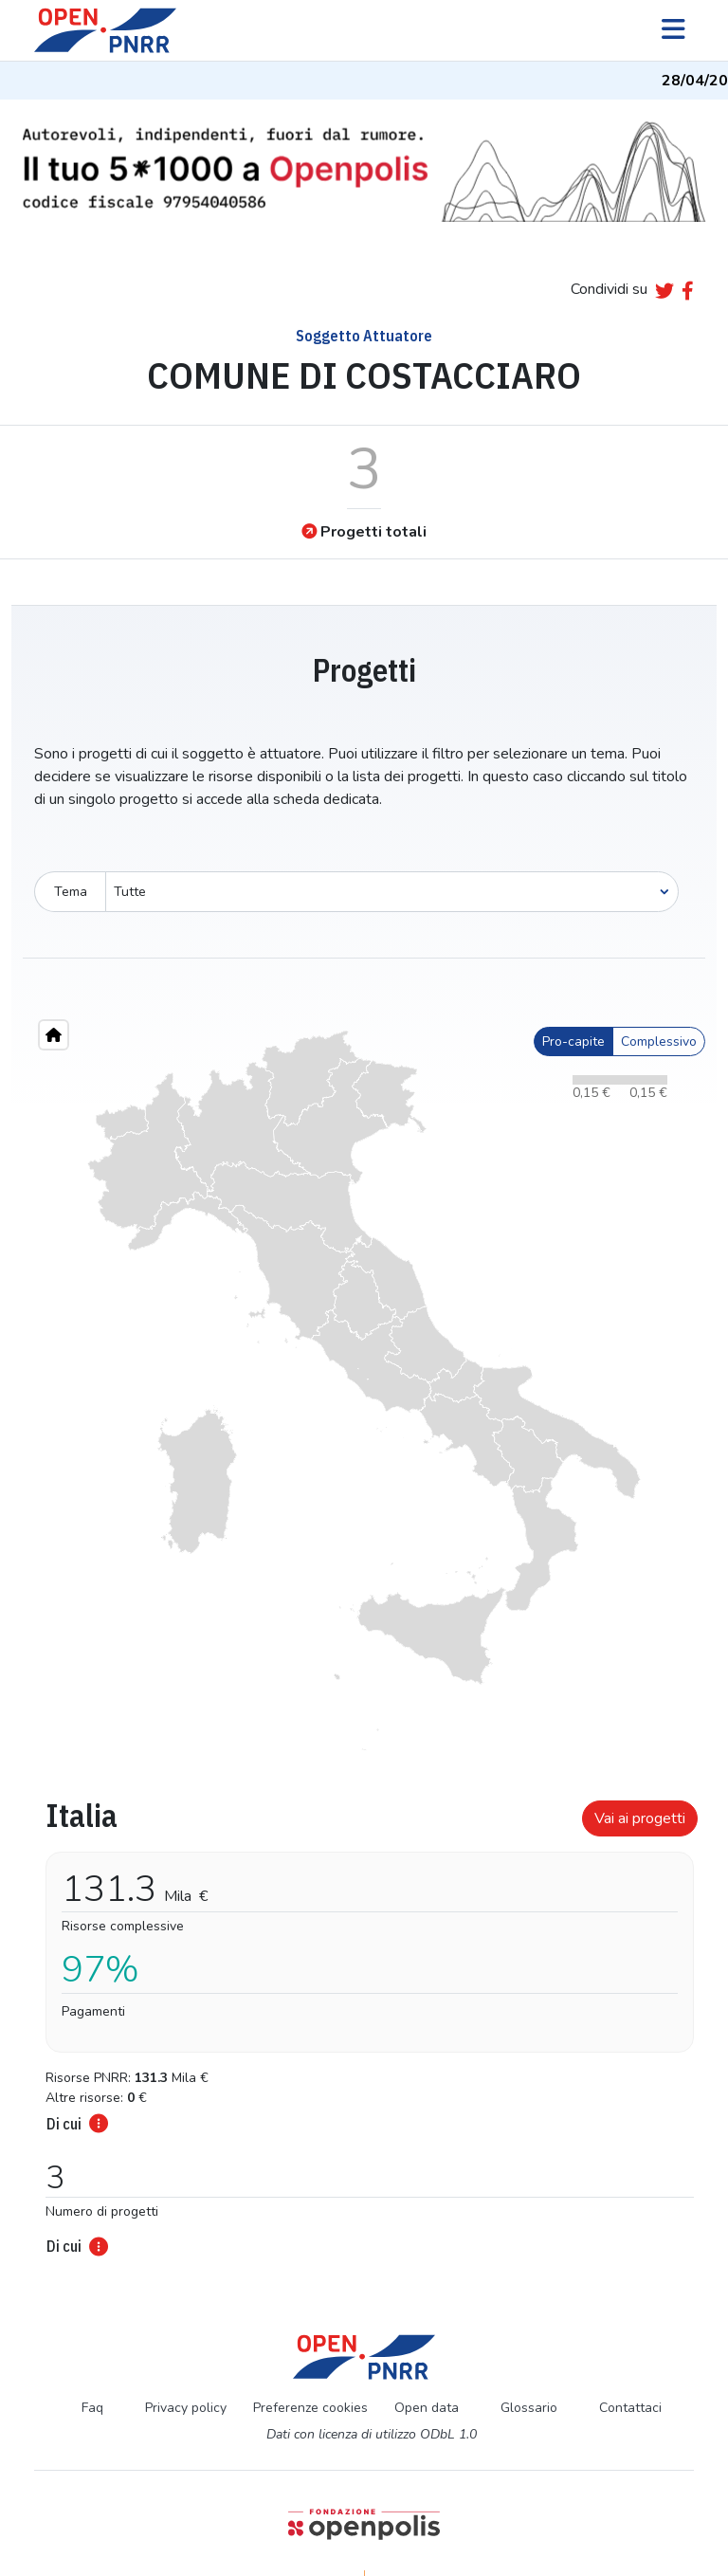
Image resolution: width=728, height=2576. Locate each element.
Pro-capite (573, 1041)
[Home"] (53, 1035)
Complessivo (659, 1041)
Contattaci (630, 2408)
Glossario (528, 2408)
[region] (364, 1391)
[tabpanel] (364, 2022)
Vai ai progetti (639, 1818)
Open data (426, 2408)
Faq (92, 2408)
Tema (70, 892)
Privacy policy (186, 2408)
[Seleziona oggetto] (392, 891)
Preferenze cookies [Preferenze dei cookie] (310, 2408)
